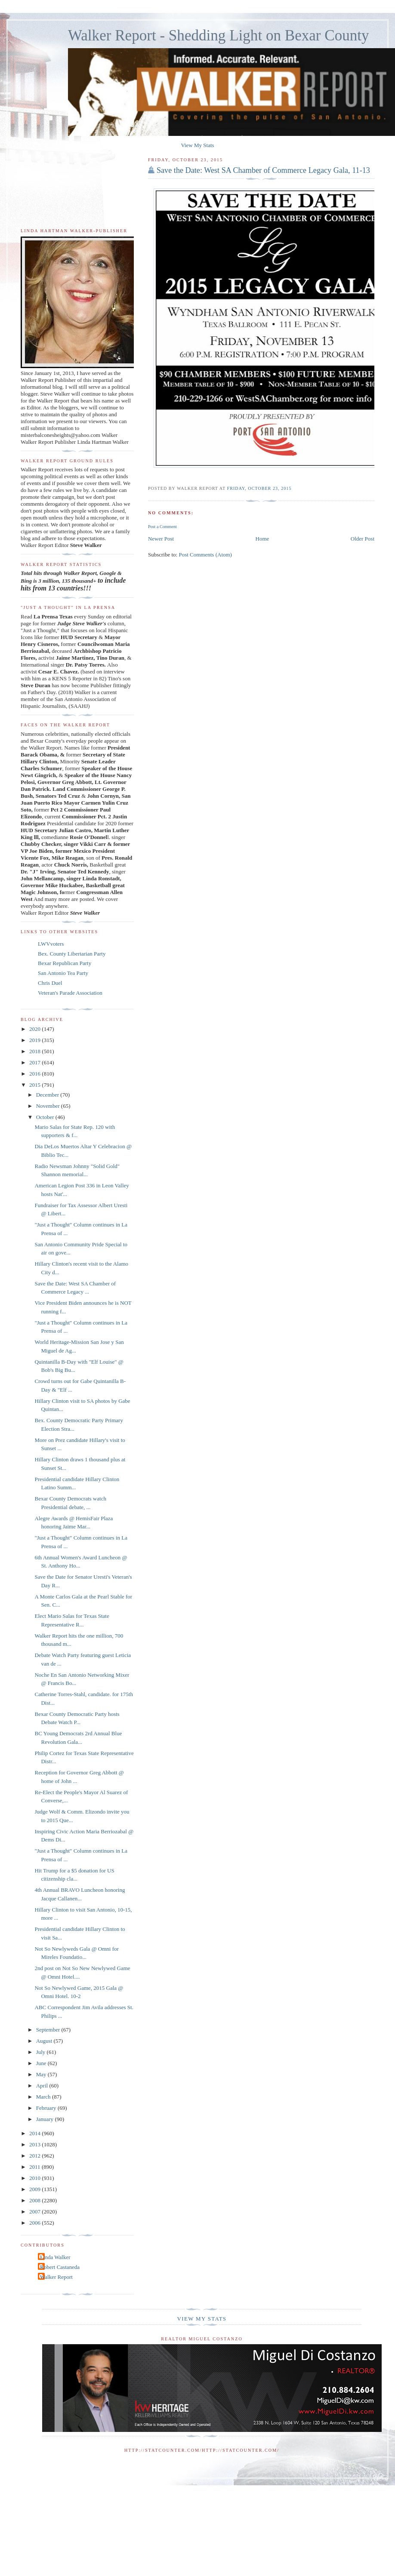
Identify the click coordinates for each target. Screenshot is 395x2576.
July (41, 2052)
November (48, 1106)
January (45, 2119)
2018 (35, 1051)
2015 (35, 1085)
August (45, 2041)
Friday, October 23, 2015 (259, 488)
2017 (35, 1062)
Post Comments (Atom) (205, 554)
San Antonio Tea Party (63, 973)
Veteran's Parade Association (70, 993)
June (42, 2063)
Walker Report (56, 2277)
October (46, 1117)
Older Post (362, 538)
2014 (35, 2133)
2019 (35, 1040)
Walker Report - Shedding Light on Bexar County (218, 35)
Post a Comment (162, 526)
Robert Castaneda (60, 2267)
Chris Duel (50, 983)
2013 (35, 2144)
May (42, 2074)
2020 (35, 1029)
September (49, 2029)
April (42, 2085)
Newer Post (161, 538)
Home (262, 538)
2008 (35, 2200)
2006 (35, 2222)
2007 (35, 2211)
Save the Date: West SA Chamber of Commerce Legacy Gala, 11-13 (263, 170)
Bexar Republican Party (64, 963)
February (47, 2108)
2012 (35, 2155)
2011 (35, 2167)
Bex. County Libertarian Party (71, 953)
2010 (35, 2178)
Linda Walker (55, 2257)
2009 (35, 2189)
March (44, 2096)
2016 (35, 1073)
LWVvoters (51, 944)
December (48, 1094)
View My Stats (197, 145)
